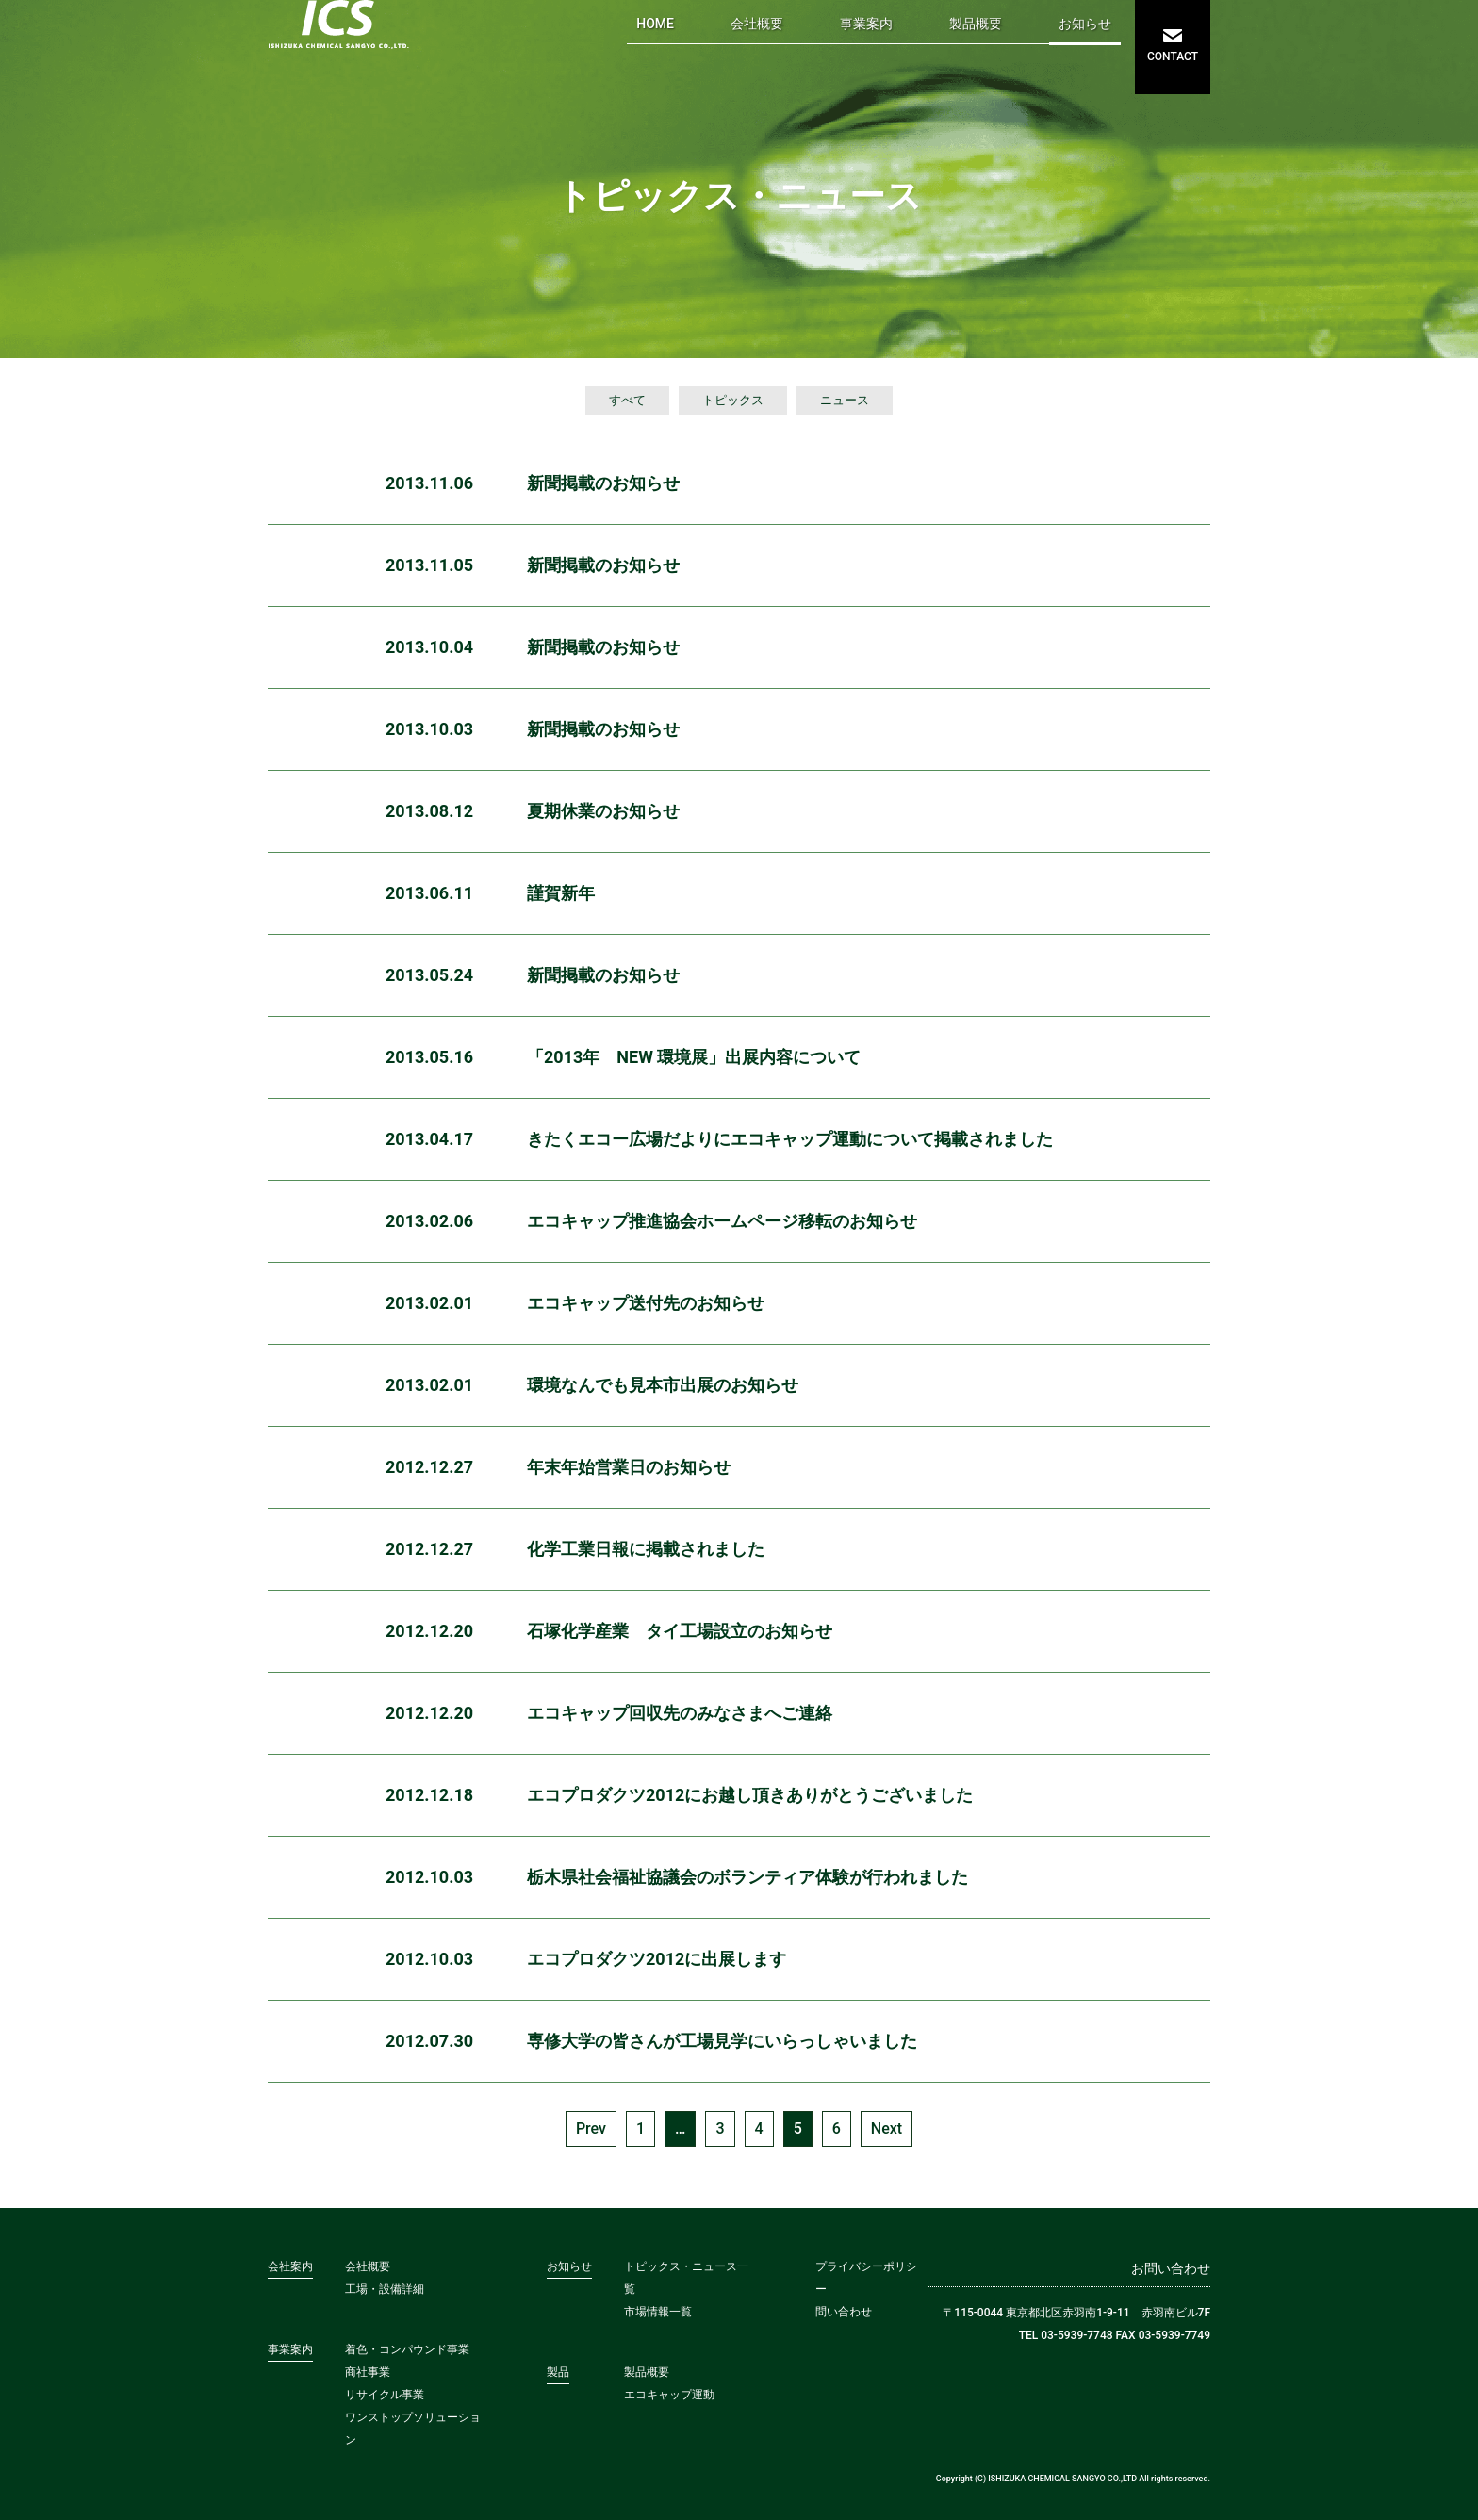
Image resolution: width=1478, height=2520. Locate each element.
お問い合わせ (1170, 2268)
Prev (591, 2128)
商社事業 (367, 2372)
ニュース (844, 400)
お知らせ (1085, 23)
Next (886, 2128)
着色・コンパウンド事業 (407, 2349)
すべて (627, 400)
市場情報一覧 (658, 2311)
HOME (655, 23)
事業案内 (866, 23)
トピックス (733, 400)
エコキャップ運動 (669, 2394)
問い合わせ (843, 2311)
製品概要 (975, 23)
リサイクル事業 (384, 2394)
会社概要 (757, 23)
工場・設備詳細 (384, 2289)
